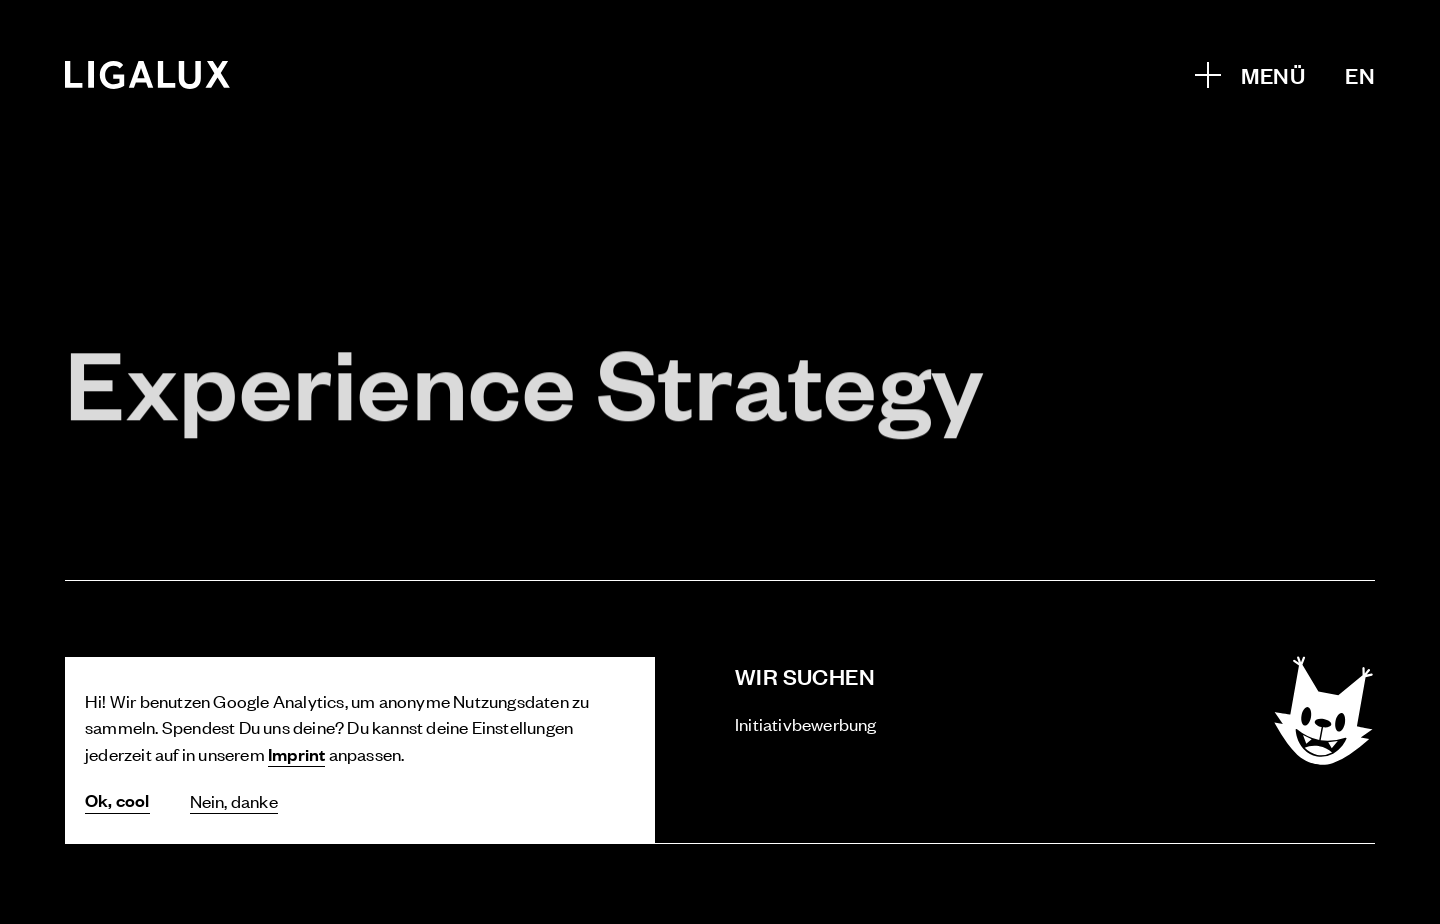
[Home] (148, 75)
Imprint (296, 753)
